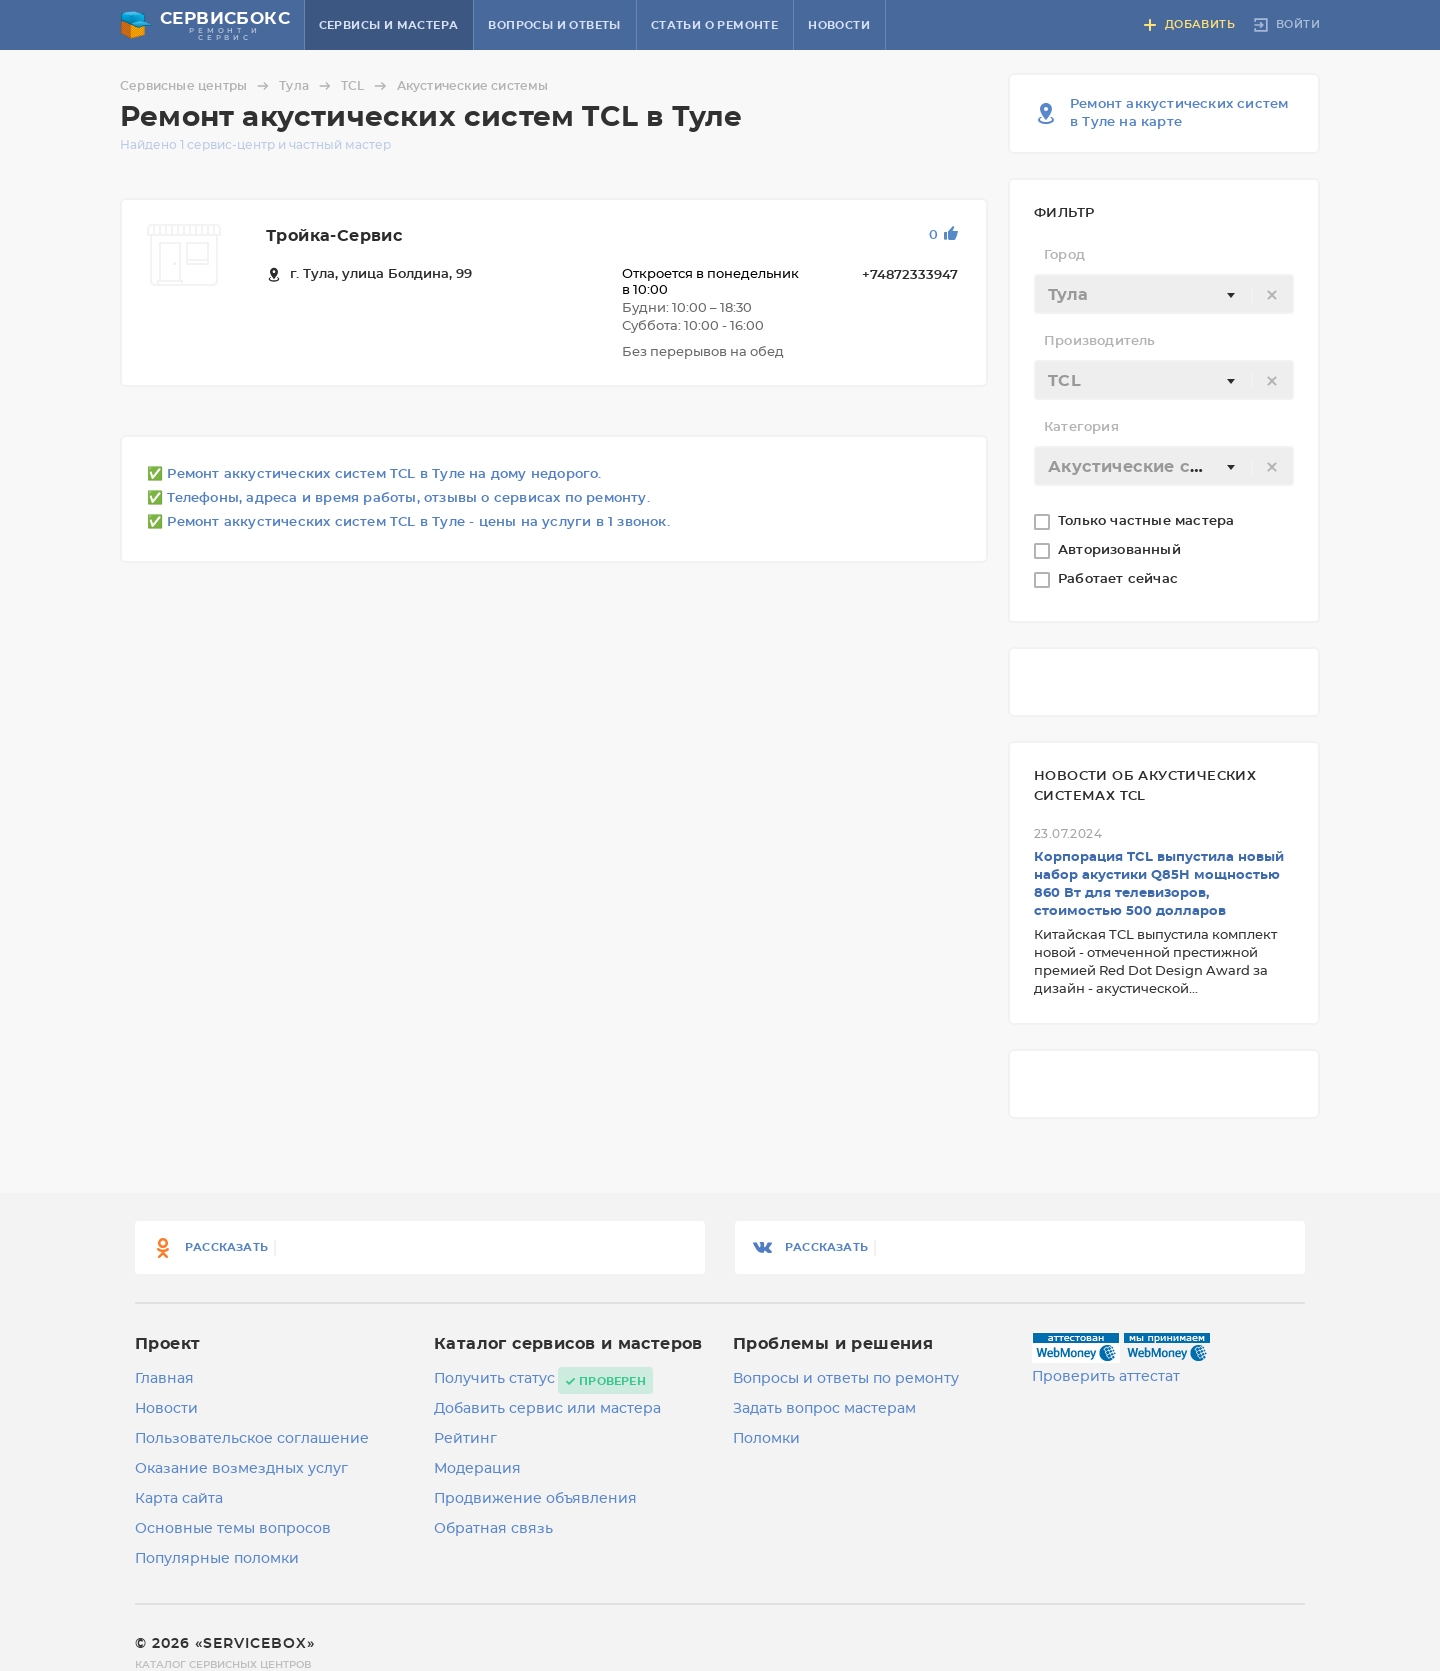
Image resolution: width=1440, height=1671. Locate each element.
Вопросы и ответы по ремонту (846, 1379)
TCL (367, 86)
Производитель (1100, 341)
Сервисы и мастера (389, 25)
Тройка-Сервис (334, 236)
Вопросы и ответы (554, 25)
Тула (308, 86)
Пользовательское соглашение (252, 1439)
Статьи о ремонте (714, 25)
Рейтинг (465, 1439)
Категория (1081, 427)
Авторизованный (1121, 550)
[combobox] (1164, 294)
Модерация (477, 1469)
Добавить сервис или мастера (547, 1409)
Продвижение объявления (535, 1499)
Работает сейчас (1120, 579)
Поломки (766, 1439)
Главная (164, 1379)
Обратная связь (493, 1529)
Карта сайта (179, 1499)
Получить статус (494, 1379)
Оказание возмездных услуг (241, 1469)
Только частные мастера (1148, 521)
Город (1064, 255)
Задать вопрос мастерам (824, 1409)
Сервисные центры (197, 86)
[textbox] (1164, 295)
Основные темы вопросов (233, 1529)
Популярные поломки (217, 1559)
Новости (839, 25)
